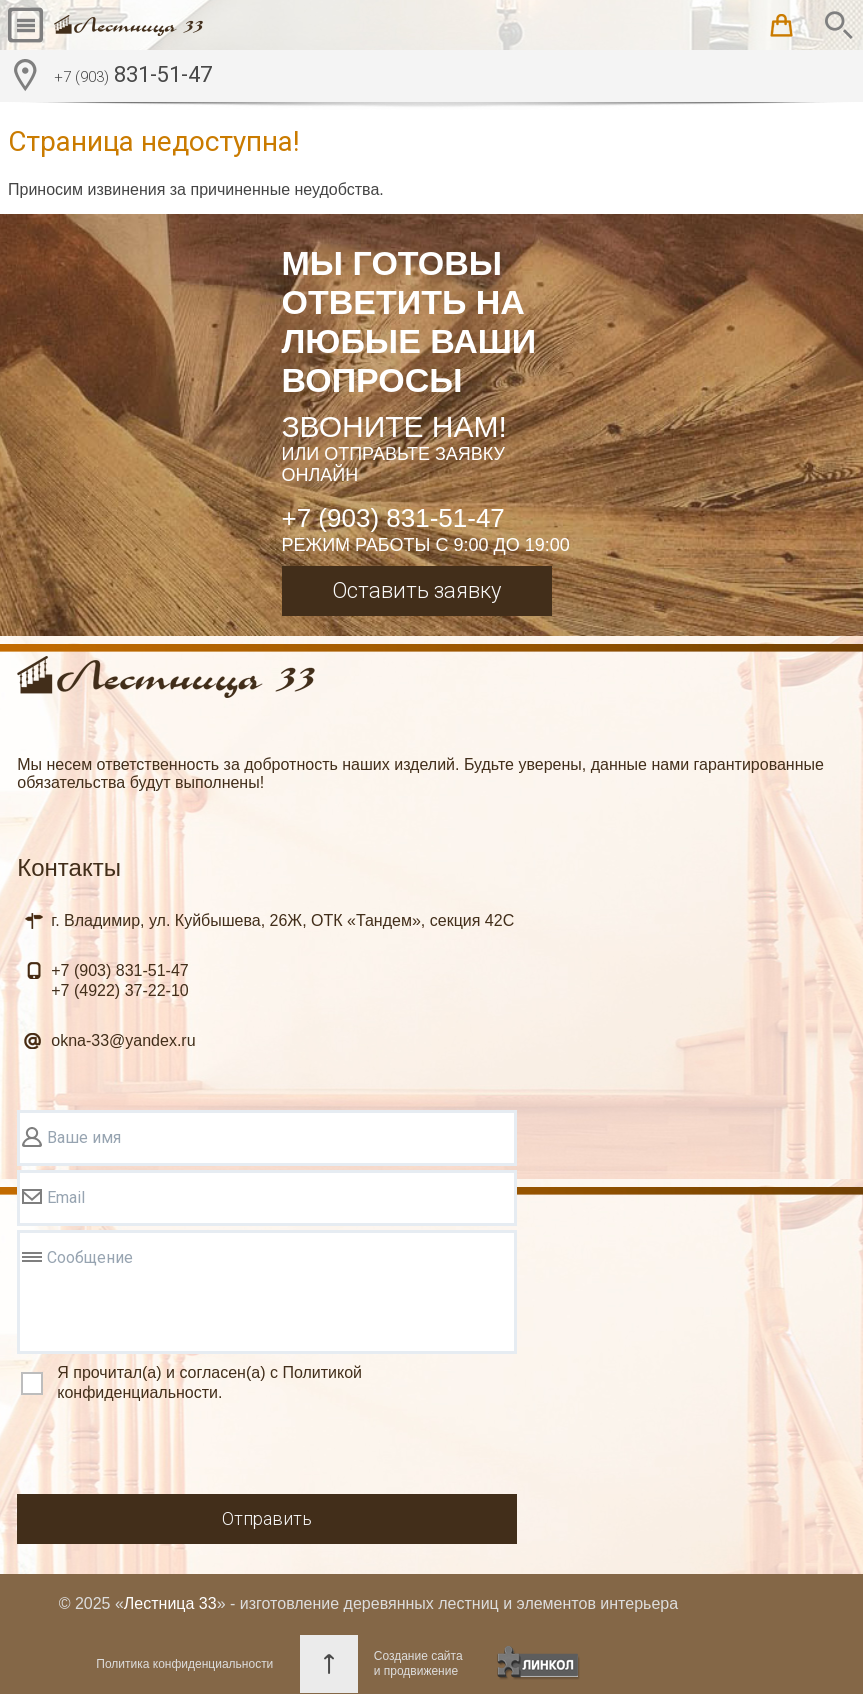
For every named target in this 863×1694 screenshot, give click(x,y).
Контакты (69, 867)
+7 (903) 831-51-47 (393, 518)
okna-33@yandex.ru (123, 1040)
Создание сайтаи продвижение (418, 1663)
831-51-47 (133, 77)
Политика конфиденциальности (184, 1664)
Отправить (267, 1518)
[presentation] (169, 1451)
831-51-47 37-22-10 (119, 980)
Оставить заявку (416, 590)
